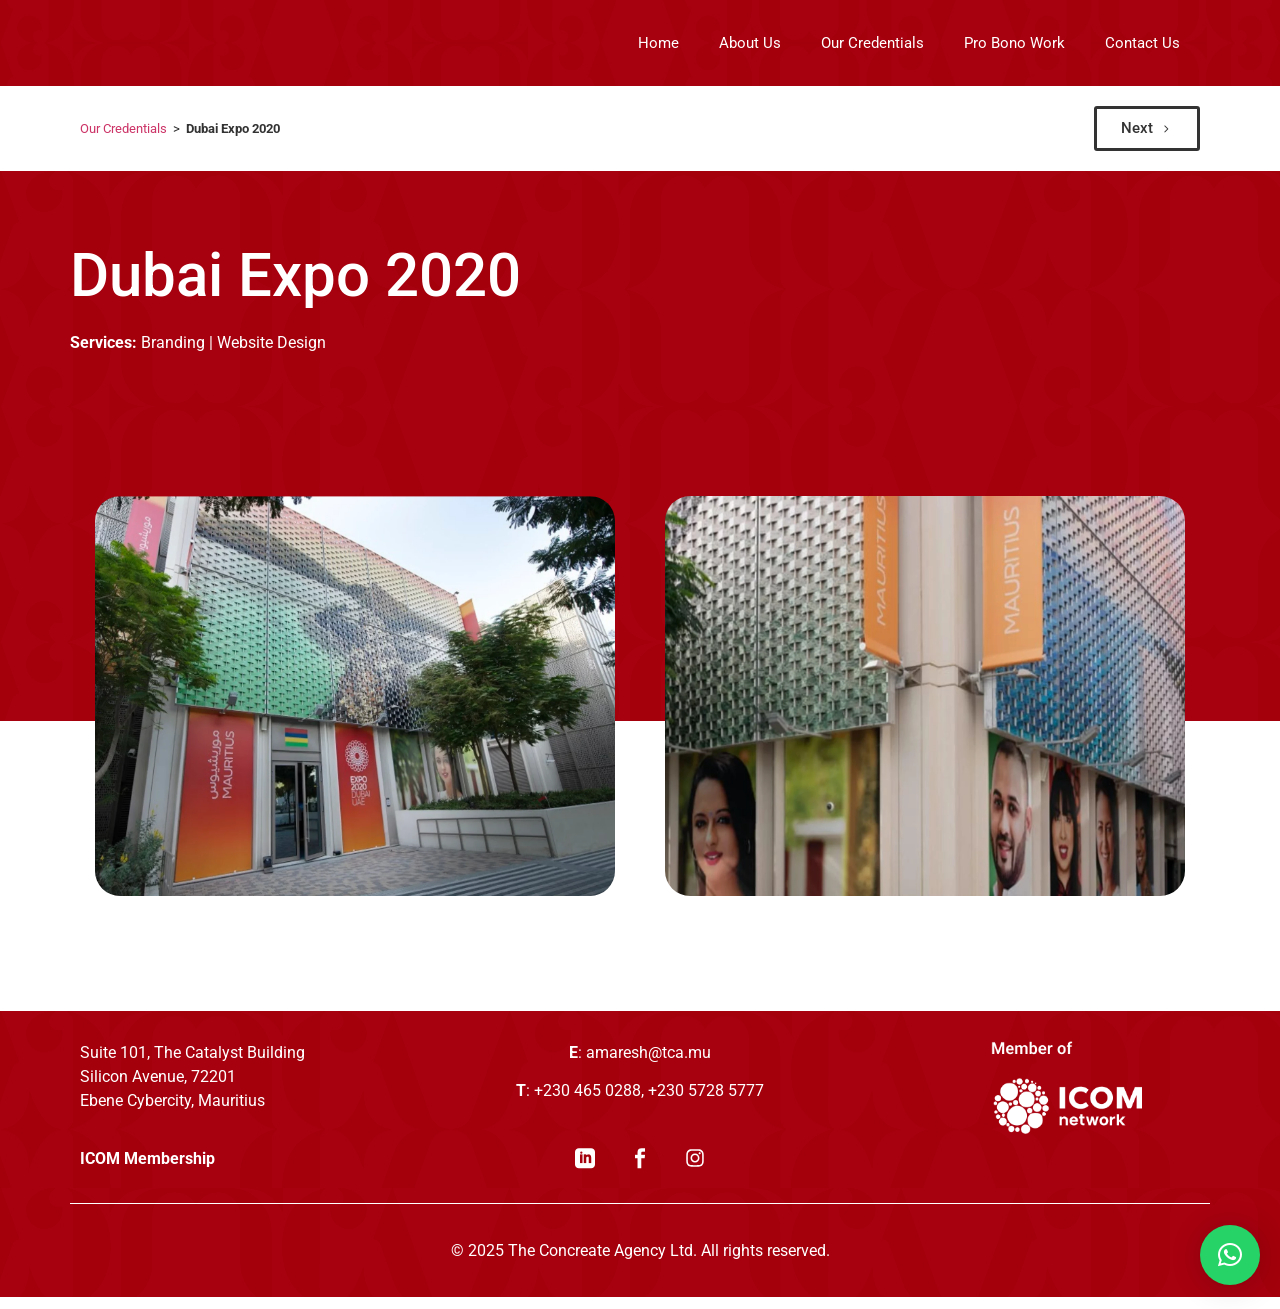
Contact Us (1142, 43)
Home (658, 43)
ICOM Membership (147, 1170)
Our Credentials (872, 43)
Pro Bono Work (1014, 43)
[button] (1230, 1255)
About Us (750, 43)
